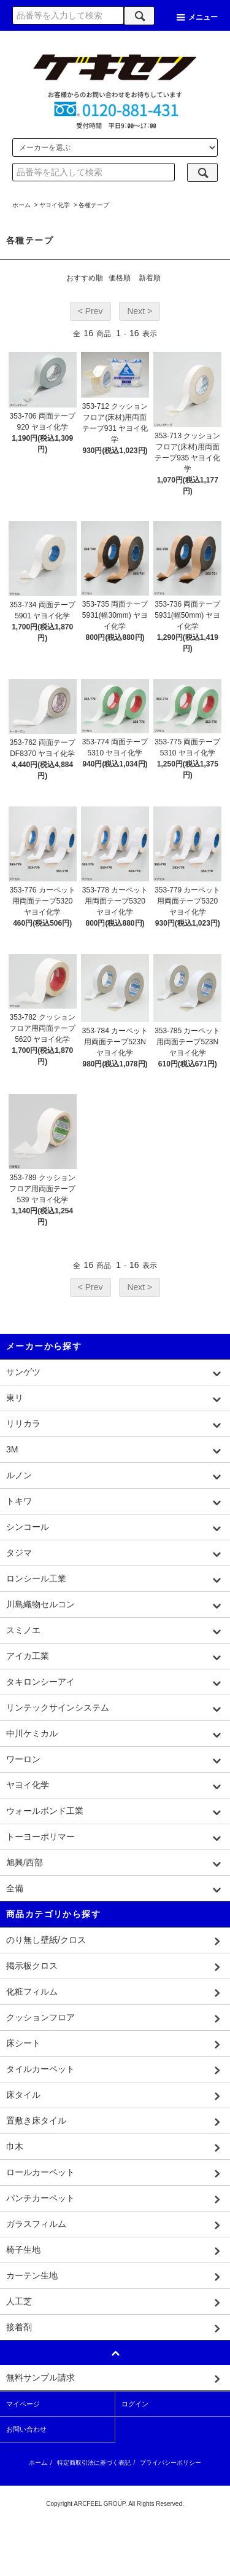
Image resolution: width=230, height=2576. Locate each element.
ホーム (21, 205)
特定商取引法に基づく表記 (94, 2462)
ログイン (134, 2404)
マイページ (23, 2404)
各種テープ (94, 205)
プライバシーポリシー (170, 2462)
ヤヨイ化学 (54, 205)
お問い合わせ (26, 2429)
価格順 (120, 278)
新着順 (150, 278)
